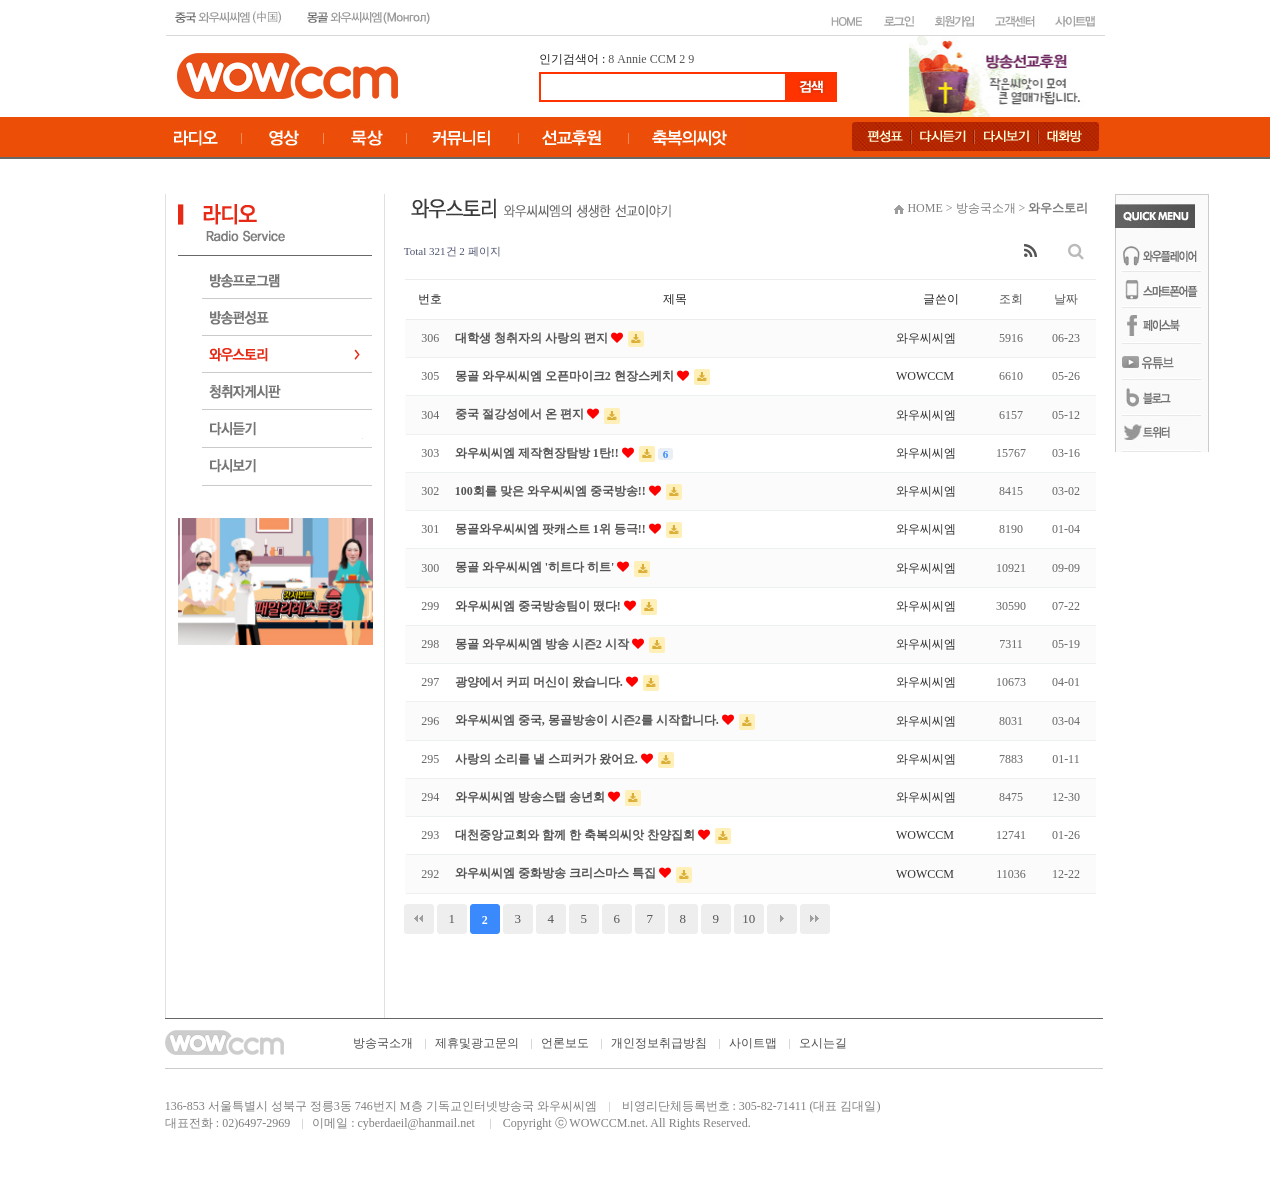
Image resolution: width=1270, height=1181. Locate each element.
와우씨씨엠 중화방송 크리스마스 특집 (557, 873)
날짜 (1066, 299)
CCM (663, 59)
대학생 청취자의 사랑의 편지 (533, 338)
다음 (782, 919)
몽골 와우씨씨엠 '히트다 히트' (536, 567)
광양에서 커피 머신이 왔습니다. (540, 682)
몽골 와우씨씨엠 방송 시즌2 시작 (543, 644)
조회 (1011, 299)
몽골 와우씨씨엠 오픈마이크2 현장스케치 (566, 376)
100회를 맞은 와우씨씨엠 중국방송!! (552, 491)
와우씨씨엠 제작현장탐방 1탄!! (538, 453)
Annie (631, 59)
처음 (419, 919)
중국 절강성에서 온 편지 (521, 414)
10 (748, 918)
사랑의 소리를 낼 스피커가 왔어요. (548, 759)
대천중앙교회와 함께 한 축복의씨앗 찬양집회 (576, 835)
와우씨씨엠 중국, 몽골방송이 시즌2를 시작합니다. (588, 720)
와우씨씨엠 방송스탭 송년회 (531, 797)
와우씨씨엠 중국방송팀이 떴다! (539, 606)
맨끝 (815, 919)
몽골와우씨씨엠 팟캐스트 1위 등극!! (552, 529)
